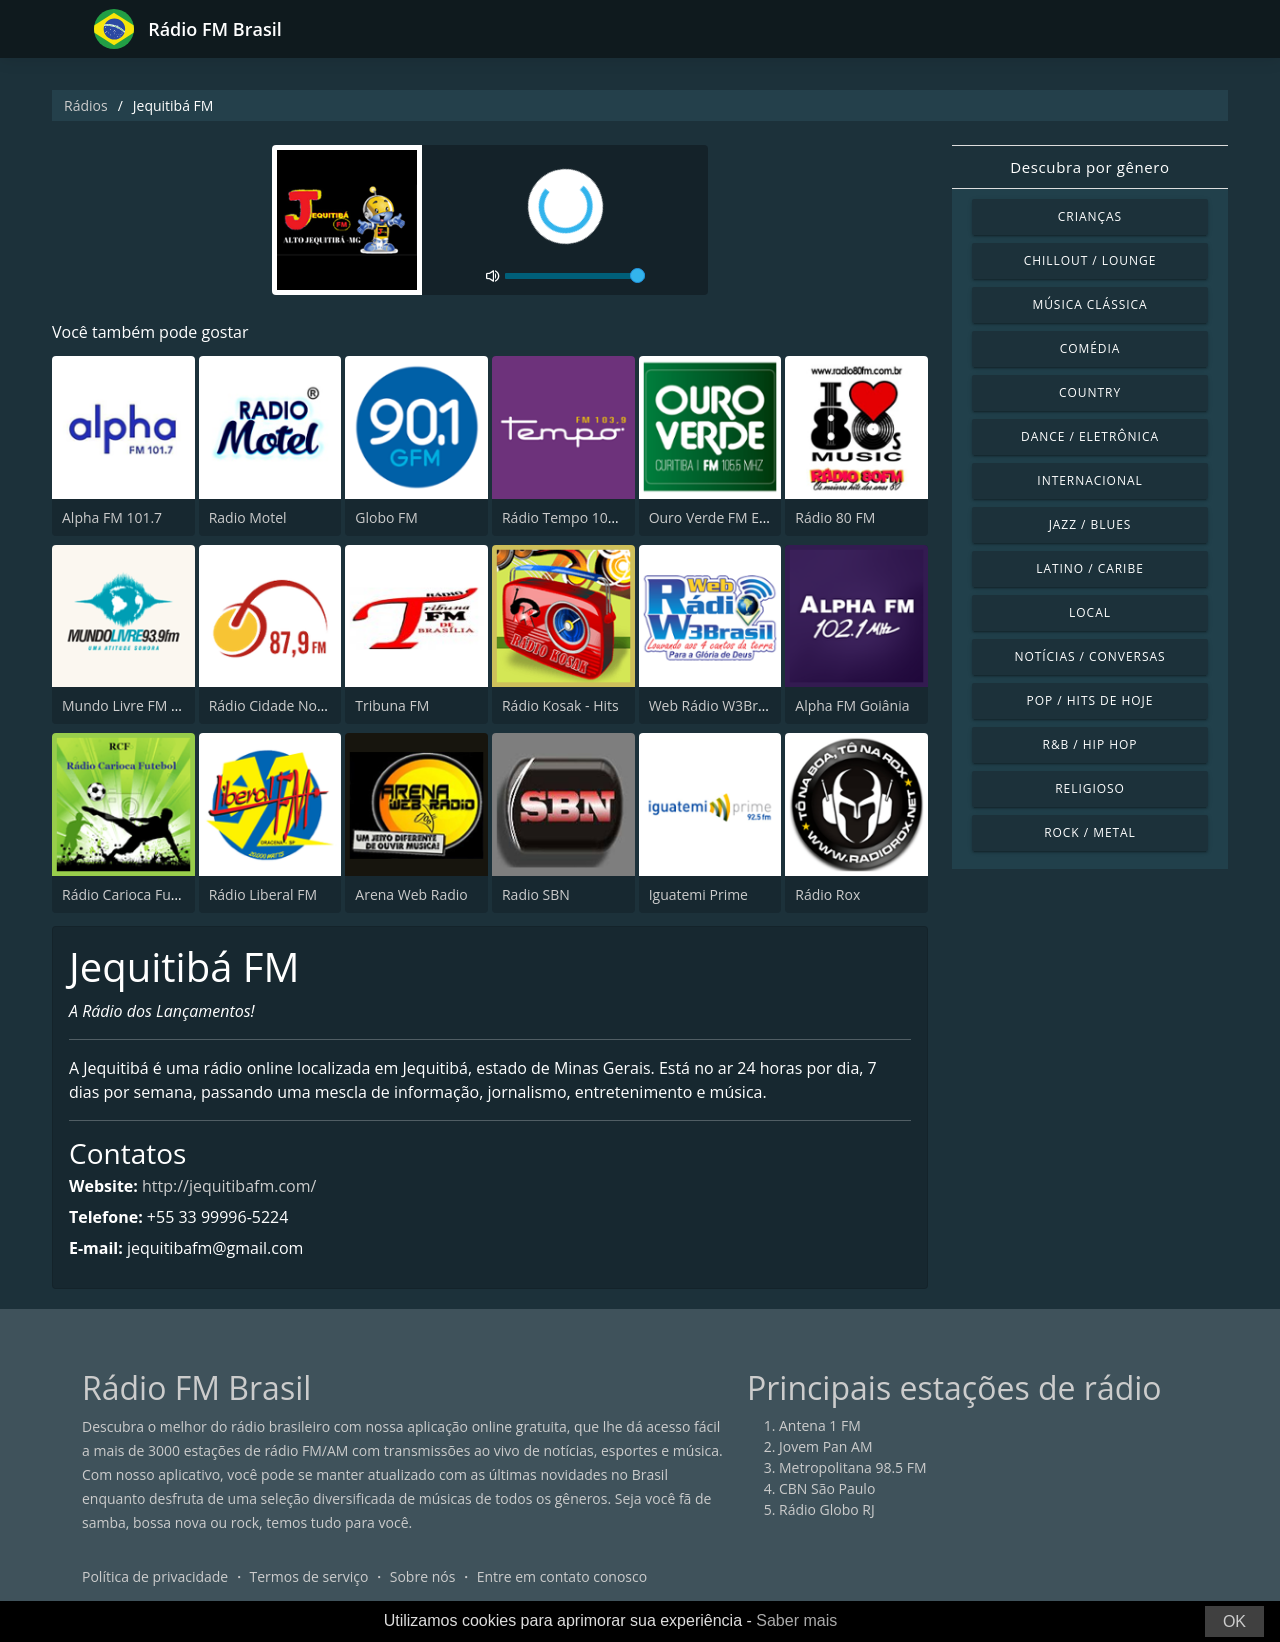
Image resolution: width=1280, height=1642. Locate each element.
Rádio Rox (827, 894)
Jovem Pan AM (826, 1446)
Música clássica (1089, 304)
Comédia (1090, 348)
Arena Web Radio (411, 894)
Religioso (1090, 788)
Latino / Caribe (1090, 568)
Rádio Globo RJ (827, 1509)
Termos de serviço (309, 1576)
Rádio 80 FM (835, 517)
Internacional (1089, 480)
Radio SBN (536, 894)
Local (1090, 612)
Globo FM (386, 517)
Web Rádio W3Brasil (714, 705)
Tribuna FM (392, 705)
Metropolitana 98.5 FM (853, 1467)
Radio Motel (248, 517)
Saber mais (796, 1620)
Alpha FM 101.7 (112, 517)
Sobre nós (423, 1576)
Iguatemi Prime (698, 894)
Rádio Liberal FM (263, 894)
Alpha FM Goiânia (852, 705)
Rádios (86, 105)
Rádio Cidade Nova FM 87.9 (298, 705)
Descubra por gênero (1089, 167)
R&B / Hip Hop (1090, 744)
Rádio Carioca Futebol (133, 894)
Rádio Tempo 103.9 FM (576, 517)
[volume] (575, 276)
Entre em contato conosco (562, 1576)
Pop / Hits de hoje (1090, 700)
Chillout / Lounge (1090, 260)
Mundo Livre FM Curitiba (142, 705)
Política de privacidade (155, 1576)
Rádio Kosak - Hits (560, 705)
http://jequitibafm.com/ (229, 1186)
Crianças (1090, 216)
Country (1090, 392)
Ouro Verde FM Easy (715, 517)
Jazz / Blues (1090, 524)
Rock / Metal (1090, 832)
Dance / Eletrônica (1090, 436)
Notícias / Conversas (1089, 656)
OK (1234, 1621)
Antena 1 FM (820, 1425)
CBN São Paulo (827, 1488)
